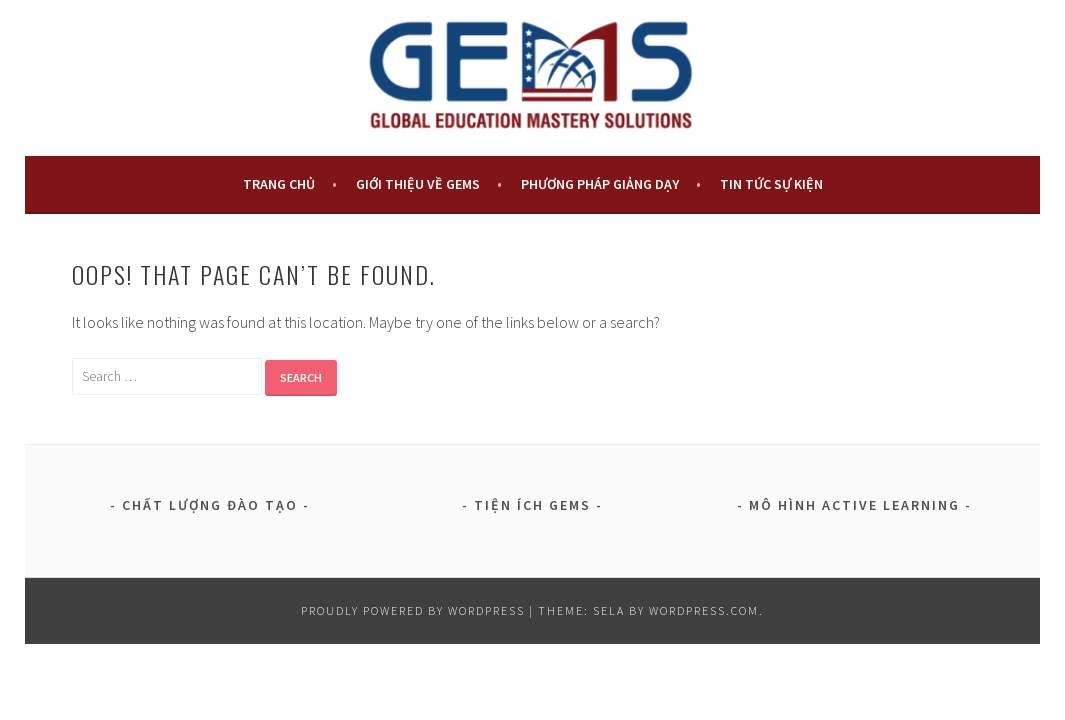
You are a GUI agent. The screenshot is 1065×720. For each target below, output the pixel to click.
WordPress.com (704, 610)
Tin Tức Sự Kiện (771, 184)
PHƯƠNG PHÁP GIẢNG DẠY (600, 184)
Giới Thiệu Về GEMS (418, 184)
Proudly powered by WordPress (413, 610)
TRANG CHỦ (279, 184)
